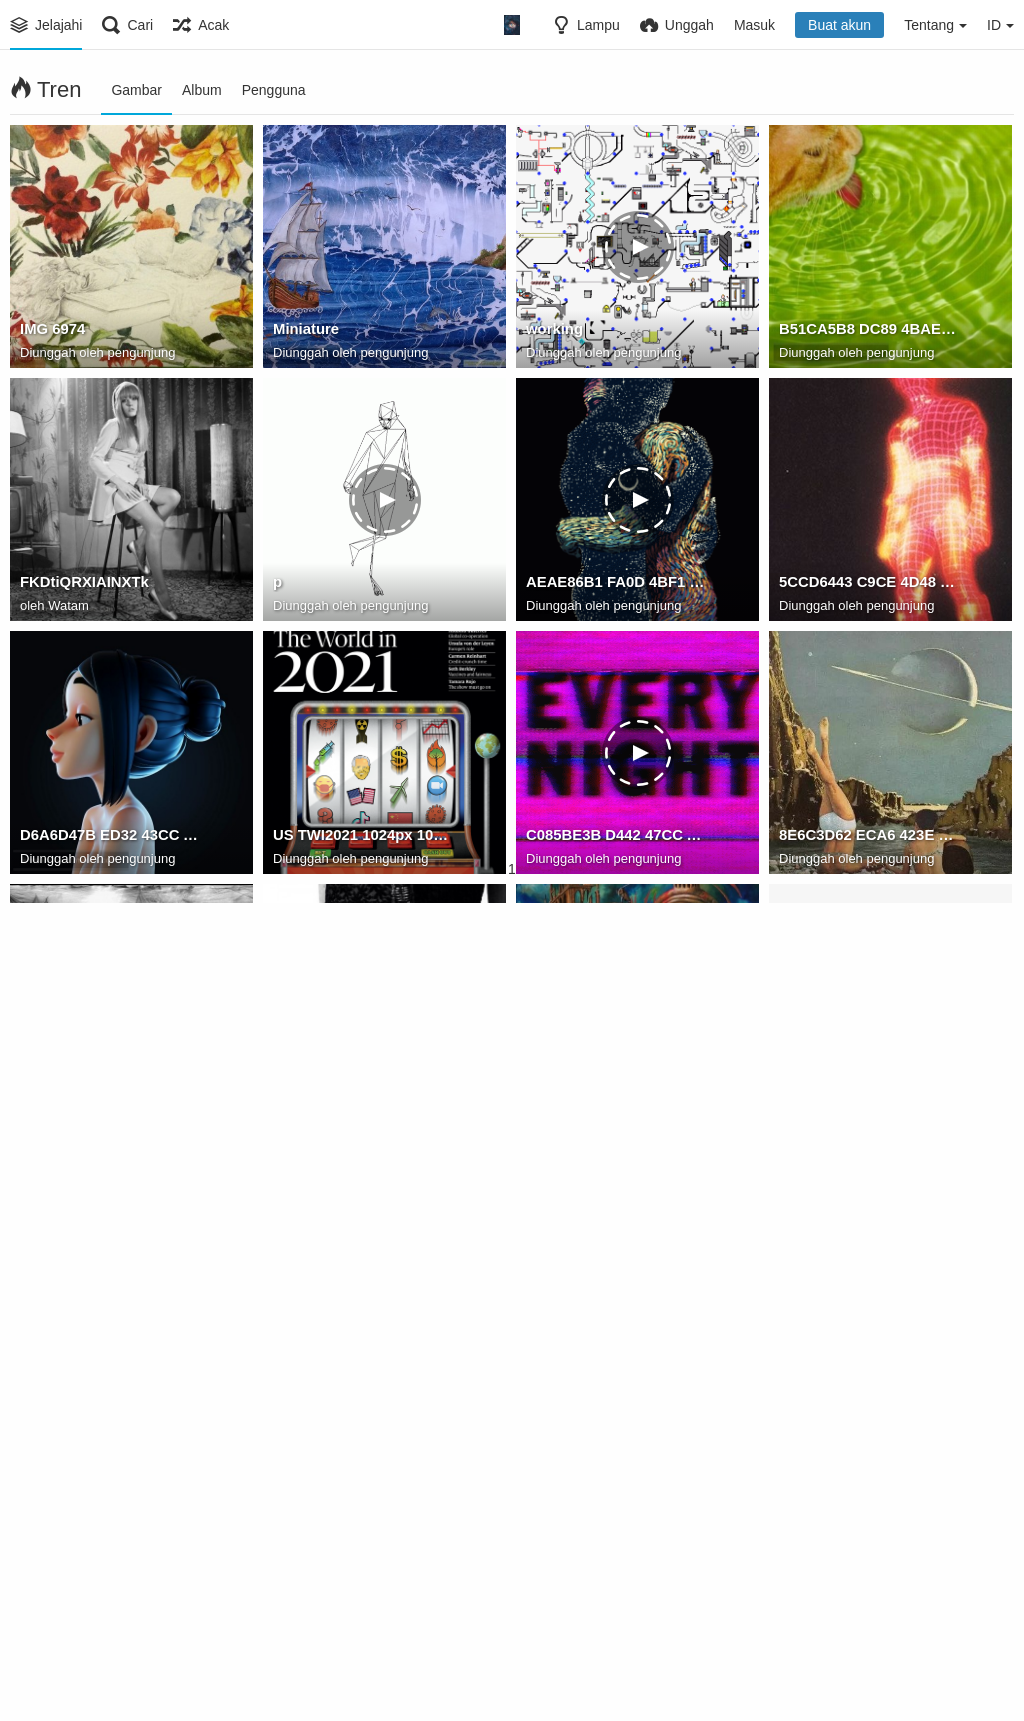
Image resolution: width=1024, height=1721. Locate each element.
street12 (553, 1597)
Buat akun (839, 25)
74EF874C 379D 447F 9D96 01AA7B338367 (615, 1344)
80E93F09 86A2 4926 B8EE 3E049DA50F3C (362, 1344)
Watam (68, 606)
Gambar (136, 90)
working (553, 332)
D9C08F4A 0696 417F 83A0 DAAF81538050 (868, 1091)
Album (202, 90)
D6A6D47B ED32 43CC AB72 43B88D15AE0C (109, 838)
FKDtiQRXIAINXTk (81, 585)
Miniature (304, 332)
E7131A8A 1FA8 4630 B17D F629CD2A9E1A (362, 1597)
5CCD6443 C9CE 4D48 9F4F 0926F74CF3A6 (868, 585)
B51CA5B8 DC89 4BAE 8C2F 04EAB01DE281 (868, 332)
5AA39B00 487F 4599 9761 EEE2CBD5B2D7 (868, 1344)
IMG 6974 (51, 332)
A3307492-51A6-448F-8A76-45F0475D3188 (868, 1597)
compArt (49, 1091)
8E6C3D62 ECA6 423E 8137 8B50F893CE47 (868, 838)
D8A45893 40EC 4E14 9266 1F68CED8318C (615, 1091)
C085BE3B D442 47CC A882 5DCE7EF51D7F (615, 838)
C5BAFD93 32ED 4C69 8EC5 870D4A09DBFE (109, 1597)
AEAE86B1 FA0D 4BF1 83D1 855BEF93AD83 (615, 585)
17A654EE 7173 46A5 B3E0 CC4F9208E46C (362, 1091)
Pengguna (274, 90)
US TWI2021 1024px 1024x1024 (362, 838)
